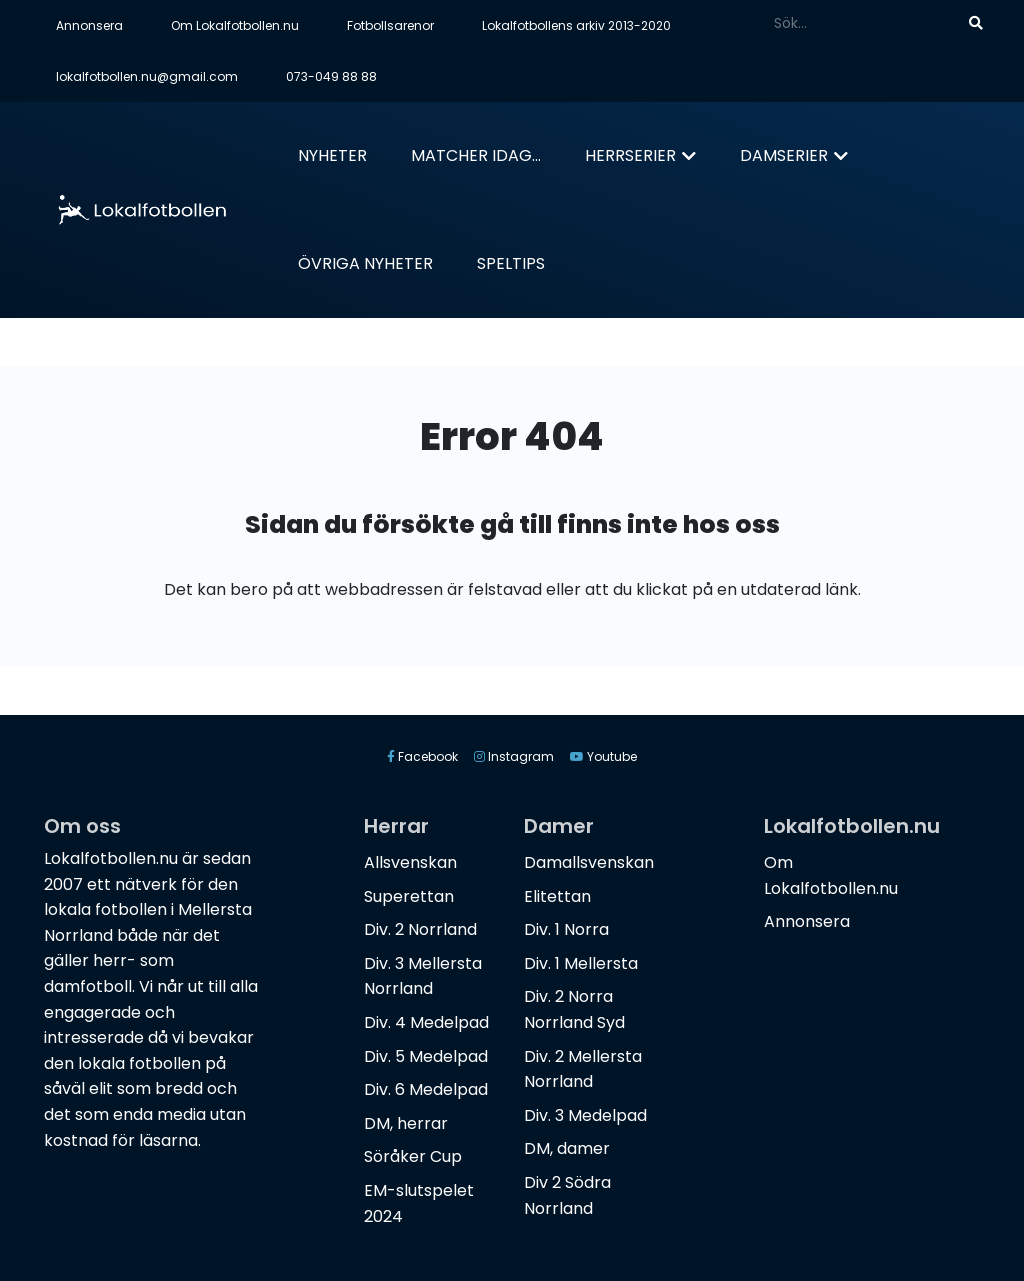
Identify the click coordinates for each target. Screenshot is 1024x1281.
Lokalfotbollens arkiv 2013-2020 (576, 25)
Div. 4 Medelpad (426, 1022)
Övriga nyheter (365, 263)
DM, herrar (406, 1123)
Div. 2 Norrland (420, 929)
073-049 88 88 (331, 76)
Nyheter (332, 155)
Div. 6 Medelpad (426, 1089)
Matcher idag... (476, 155)
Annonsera (89, 25)
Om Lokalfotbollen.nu (235, 25)
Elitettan (557, 896)
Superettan (409, 896)
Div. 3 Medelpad (585, 1115)
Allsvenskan (410, 862)
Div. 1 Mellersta (581, 963)
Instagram (514, 756)
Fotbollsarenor (390, 25)
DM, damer (567, 1148)
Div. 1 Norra (566, 929)
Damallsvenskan (589, 862)
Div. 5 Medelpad (426, 1056)
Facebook (422, 756)
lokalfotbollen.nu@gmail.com (147, 76)
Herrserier (630, 155)
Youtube (603, 756)
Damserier (784, 155)
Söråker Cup (413, 1156)
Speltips (511, 263)
